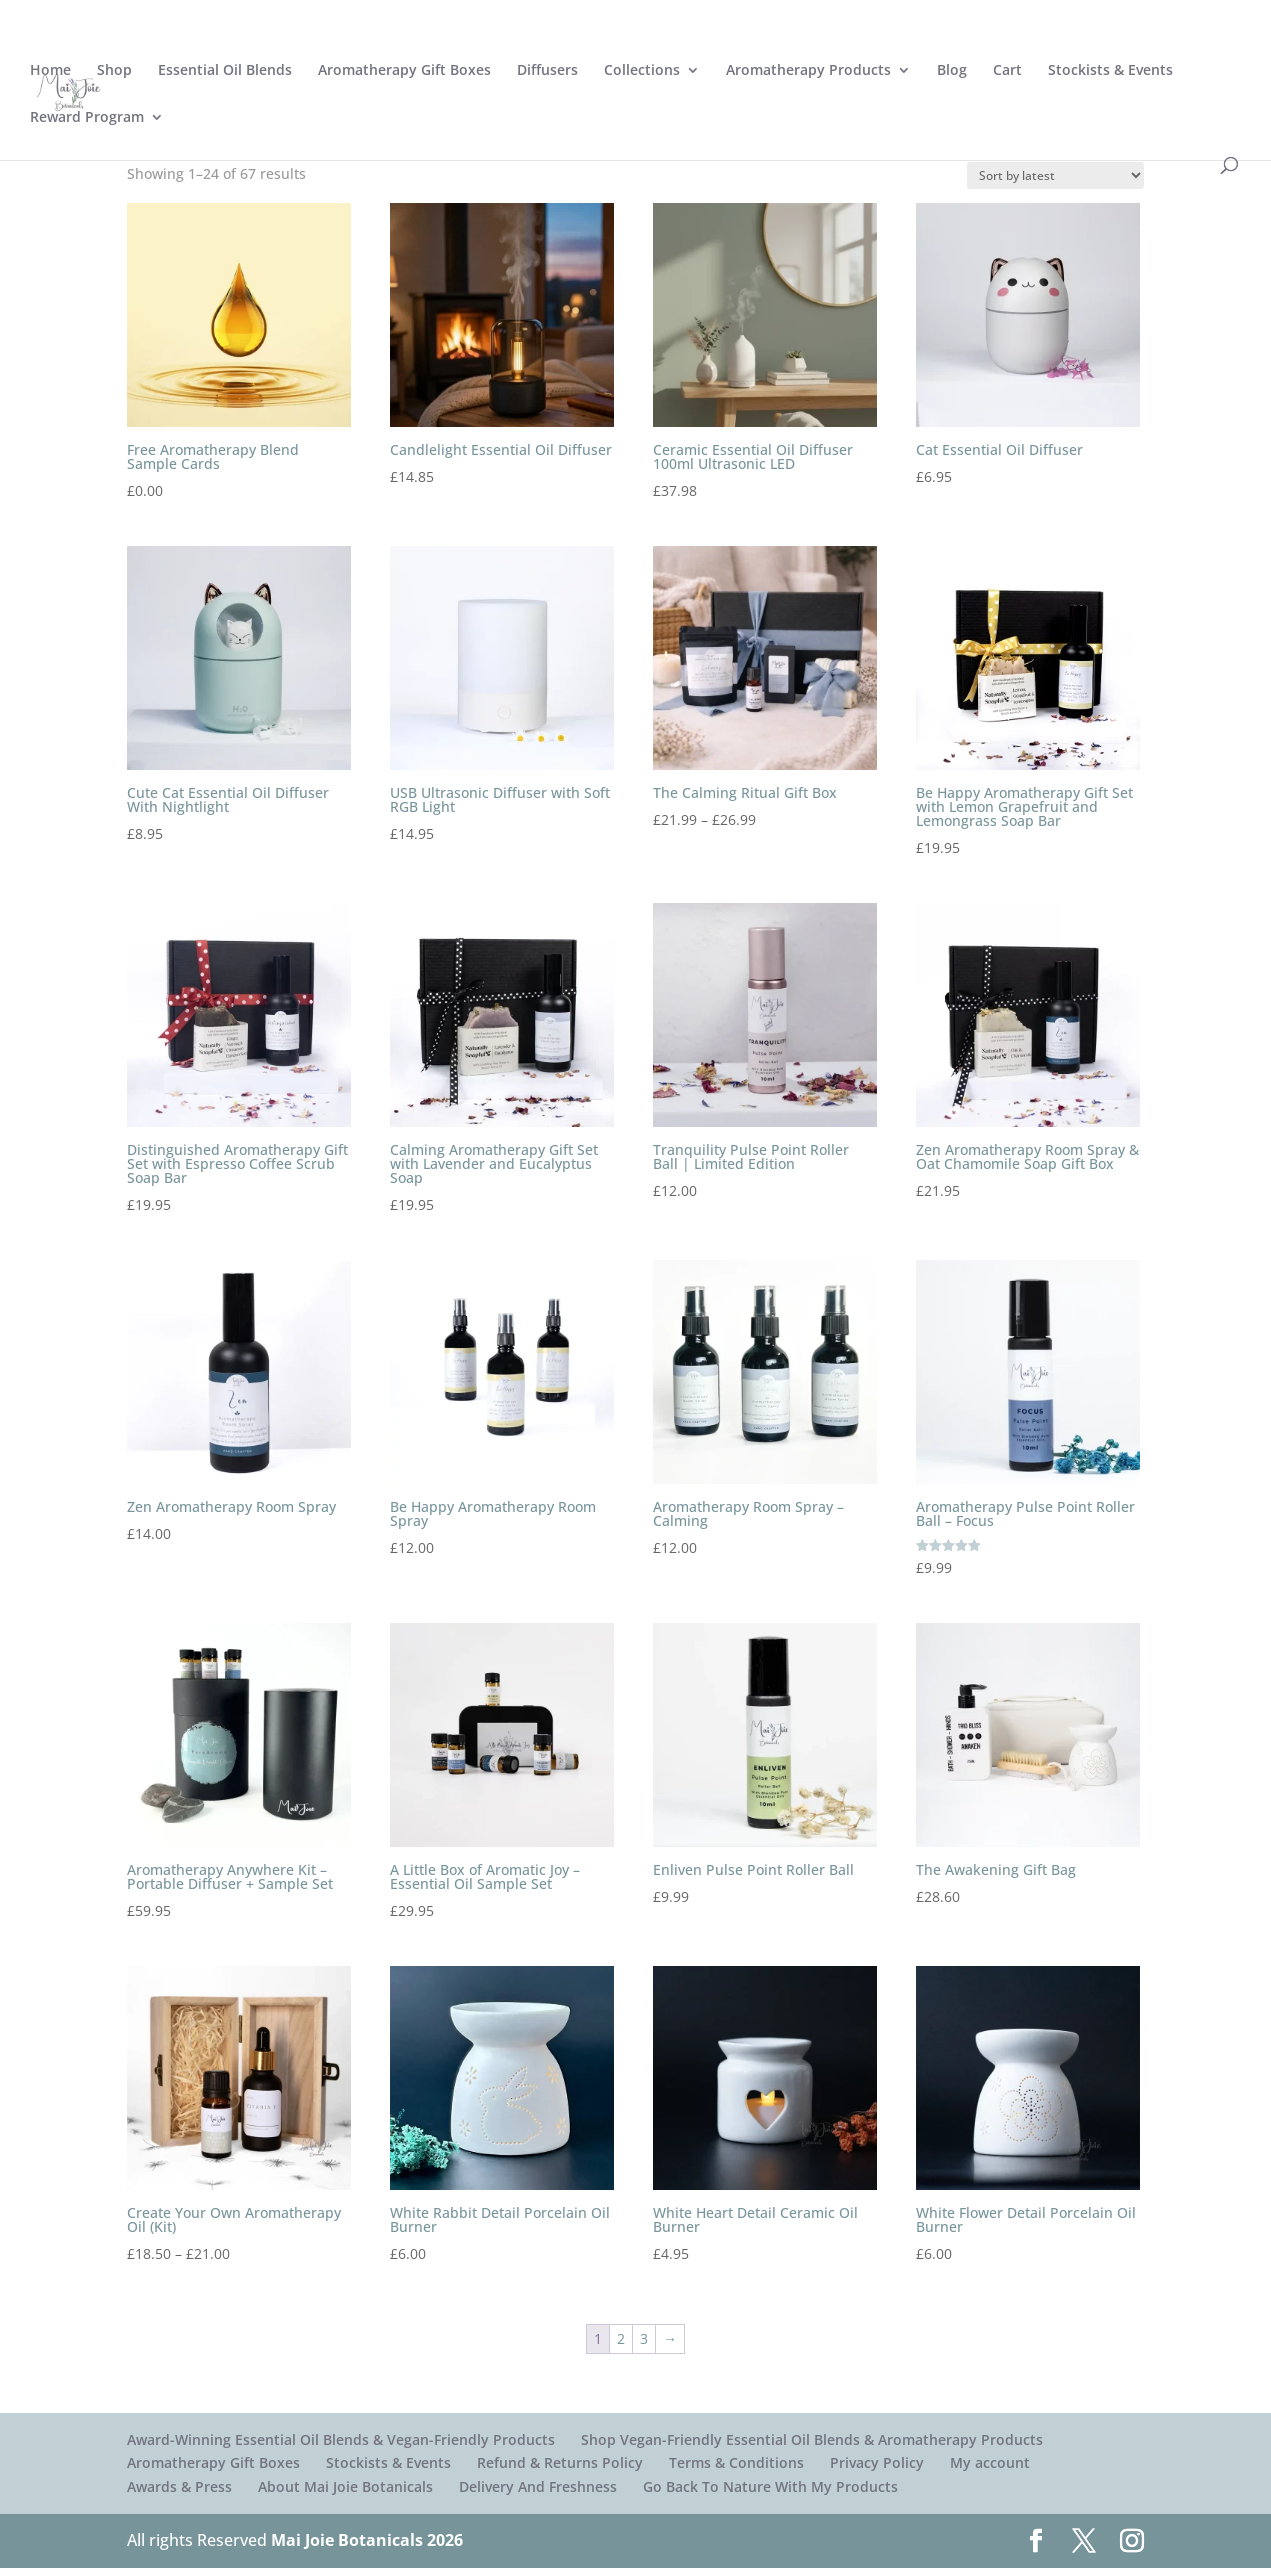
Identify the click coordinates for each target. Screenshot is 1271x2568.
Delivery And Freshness (538, 2486)
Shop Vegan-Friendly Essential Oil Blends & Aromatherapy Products (812, 2439)
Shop (114, 71)
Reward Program (87, 118)
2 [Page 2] (621, 2338)
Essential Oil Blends (225, 71)
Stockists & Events (1110, 71)
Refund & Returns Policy (560, 2462)
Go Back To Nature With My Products (770, 2486)
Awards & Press (179, 2486)
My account (990, 2462)
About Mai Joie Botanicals (345, 2486)
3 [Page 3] (644, 2338)
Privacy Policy (877, 2462)
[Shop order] (1055, 175)
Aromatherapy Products (808, 71)
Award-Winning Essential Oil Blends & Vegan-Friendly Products (341, 2439)
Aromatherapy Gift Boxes (404, 71)
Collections (642, 71)
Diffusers (547, 71)
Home (50, 71)
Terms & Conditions (736, 2462)
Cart (1007, 71)
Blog (952, 71)
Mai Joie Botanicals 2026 (367, 2540)
